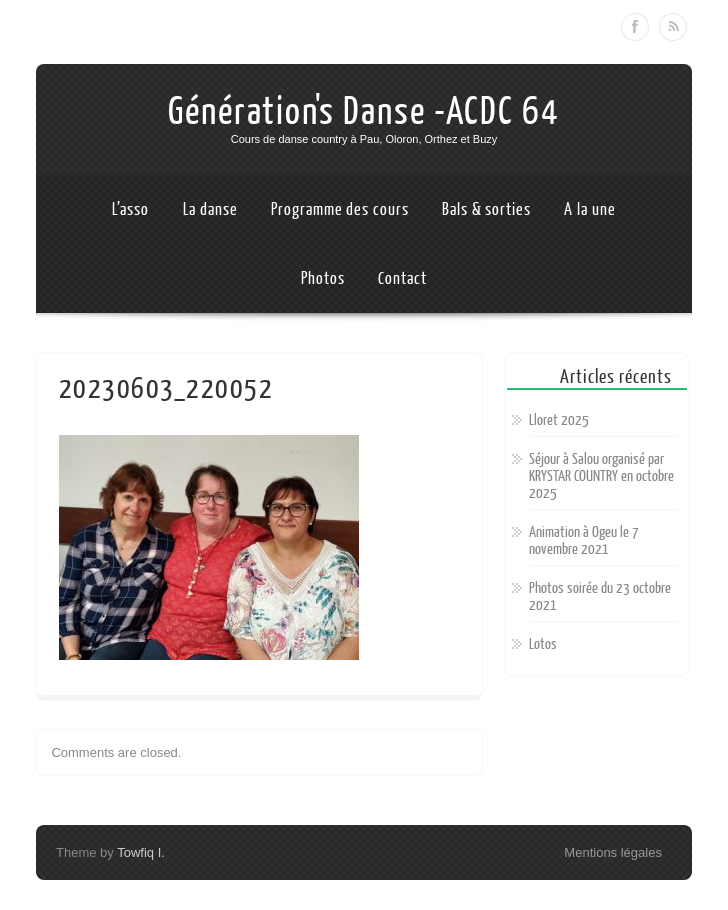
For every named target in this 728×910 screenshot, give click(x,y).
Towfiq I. (141, 852)
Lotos (543, 644)
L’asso (130, 209)
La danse (210, 209)
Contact (402, 278)
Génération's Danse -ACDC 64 (364, 112)
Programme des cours (339, 209)
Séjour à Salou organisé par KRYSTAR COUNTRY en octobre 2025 (601, 476)
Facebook (635, 27)
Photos (322, 278)
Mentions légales (613, 852)
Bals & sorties (486, 209)
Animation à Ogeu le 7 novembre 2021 (584, 541)
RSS (673, 27)
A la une (589, 209)
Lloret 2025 (559, 420)
